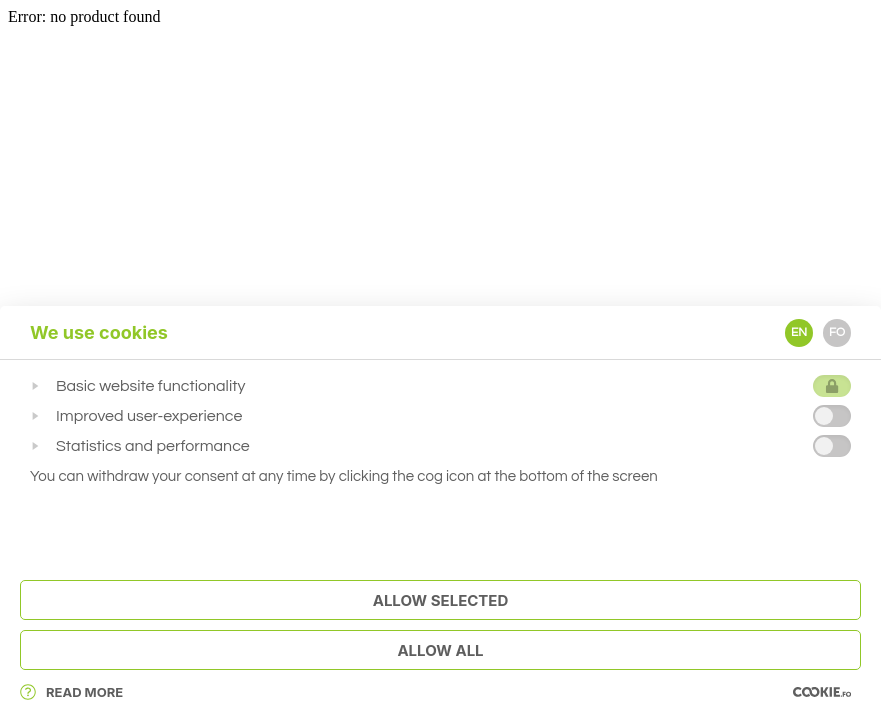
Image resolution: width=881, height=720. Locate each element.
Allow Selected (441, 600)
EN (799, 332)
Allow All (440, 650)
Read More (71, 692)
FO (837, 332)
